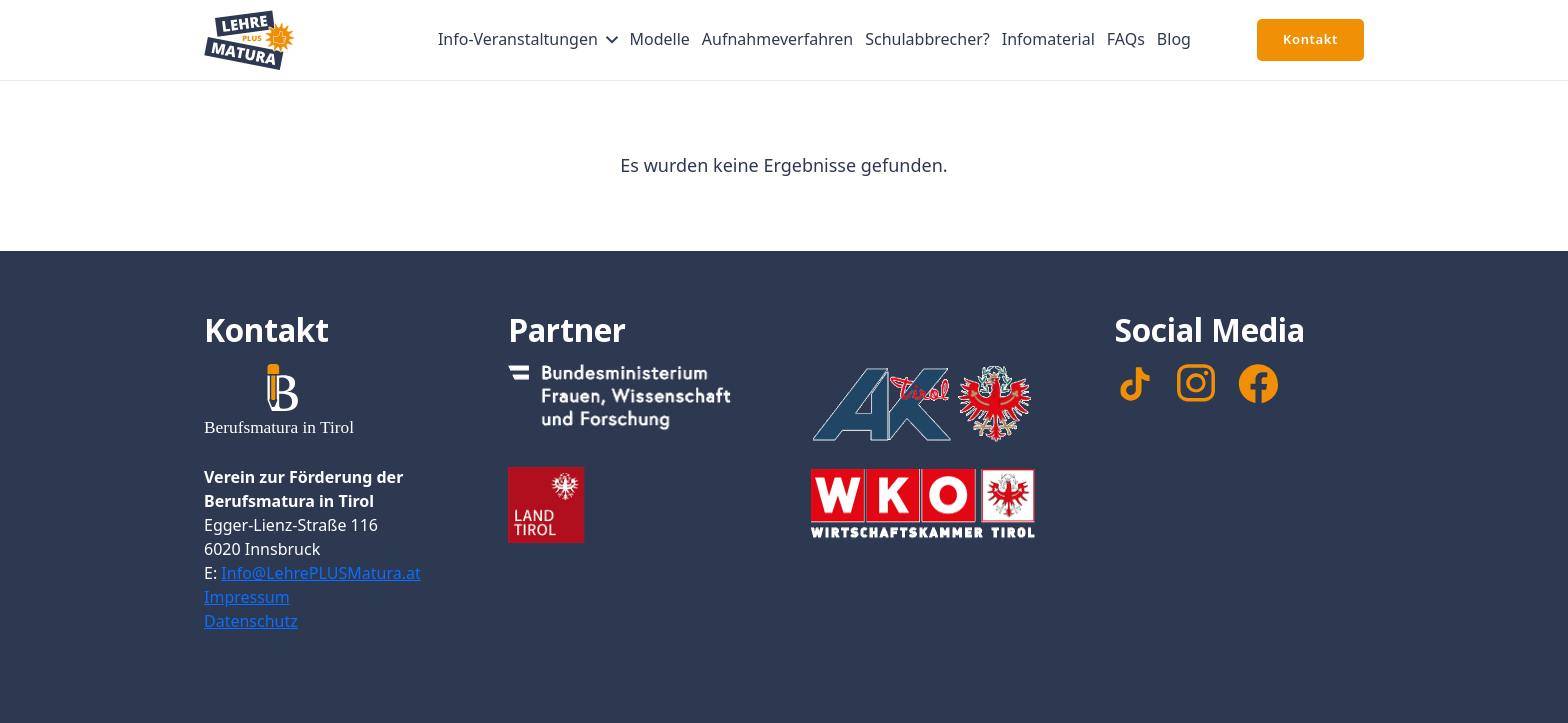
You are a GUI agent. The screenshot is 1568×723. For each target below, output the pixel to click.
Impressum (247, 597)
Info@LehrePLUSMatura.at (320, 573)
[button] (608, 39)
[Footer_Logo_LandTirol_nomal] (633, 505)
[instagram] (1196, 383)
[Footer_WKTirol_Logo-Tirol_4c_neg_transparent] (936, 507)
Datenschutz (251, 621)
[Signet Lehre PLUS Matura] (249, 40)
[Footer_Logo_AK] (936, 403)
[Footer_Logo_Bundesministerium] (633, 402)
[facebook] (1258, 384)
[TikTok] (1135, 384)
